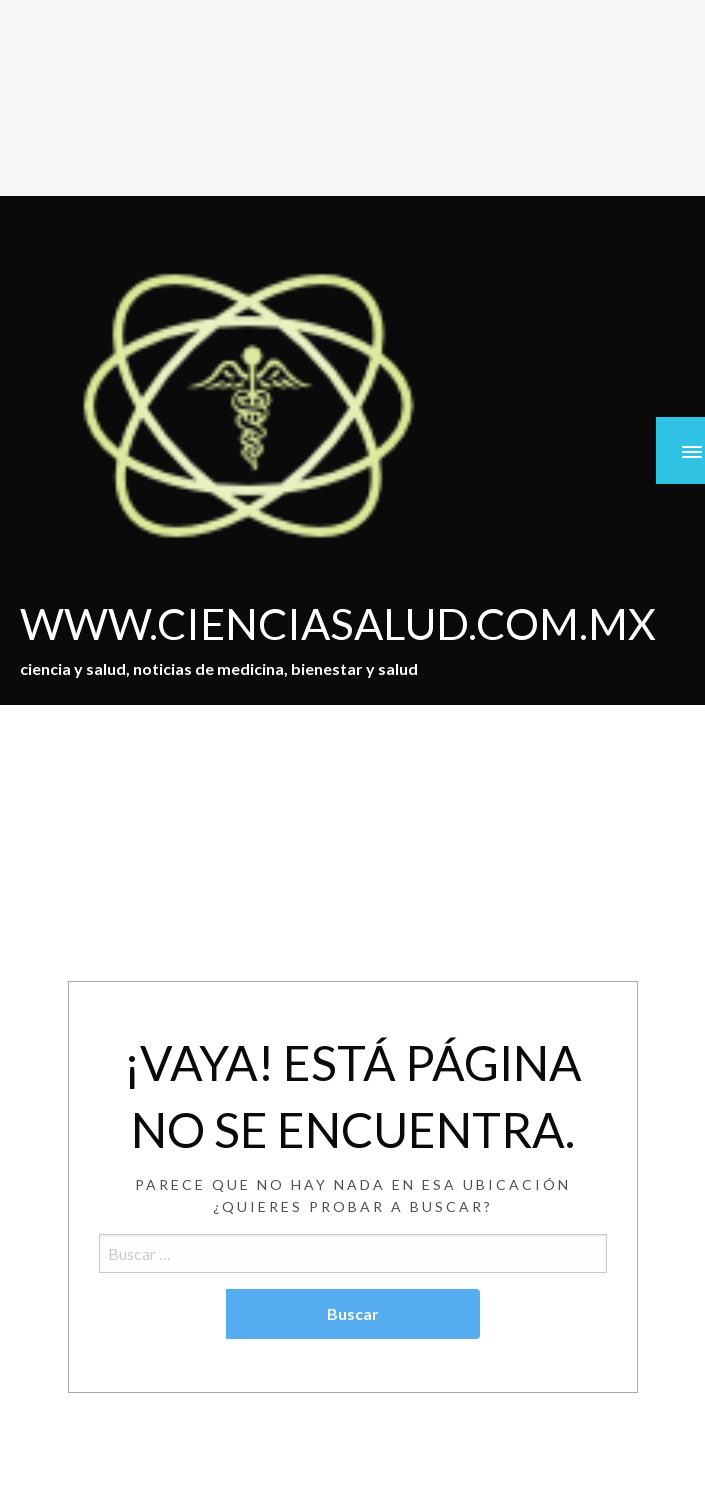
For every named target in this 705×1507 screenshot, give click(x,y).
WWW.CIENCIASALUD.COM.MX (338, 623)
